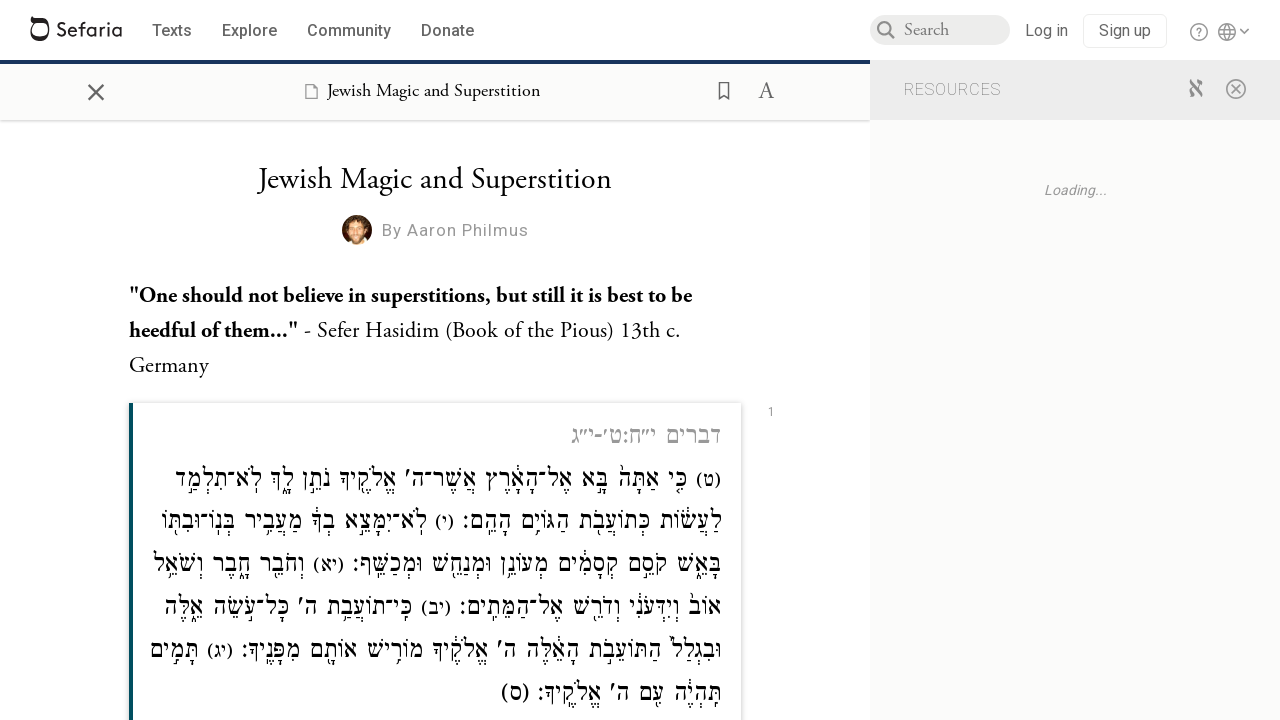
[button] (718, 89)
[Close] (1236, 88)
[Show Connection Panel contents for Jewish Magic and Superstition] (418, 91)
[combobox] (957, 30)
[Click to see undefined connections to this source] (435, 332)
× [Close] (96, 89)
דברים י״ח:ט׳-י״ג (646, 438)
